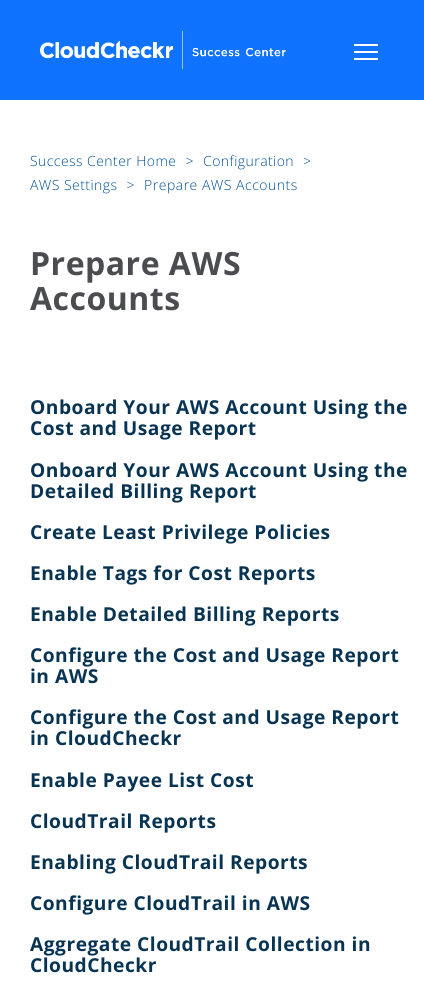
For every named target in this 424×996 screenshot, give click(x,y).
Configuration (250, 161)
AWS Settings (75, 185)
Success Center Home (105, 161)
